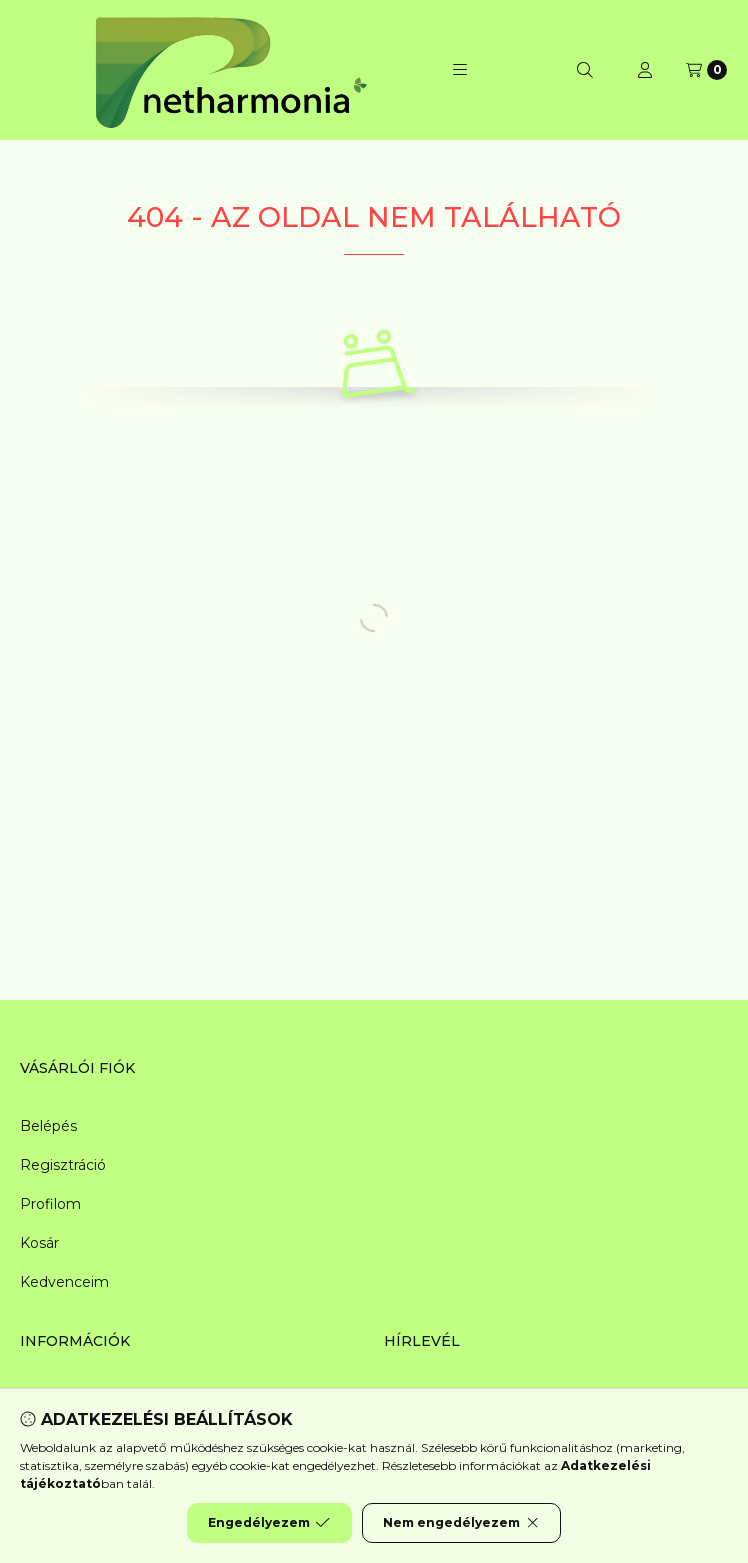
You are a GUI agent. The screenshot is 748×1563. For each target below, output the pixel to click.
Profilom (50, 1204)
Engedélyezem (269, 1523)
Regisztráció (63, 1165)
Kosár (39, 1243)
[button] (460, 70)
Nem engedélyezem (461, 1523)
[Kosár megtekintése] (706, 70)
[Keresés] (585, 70)
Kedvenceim (64, 1282)
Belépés (48, 1126)
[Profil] (645, 70)
